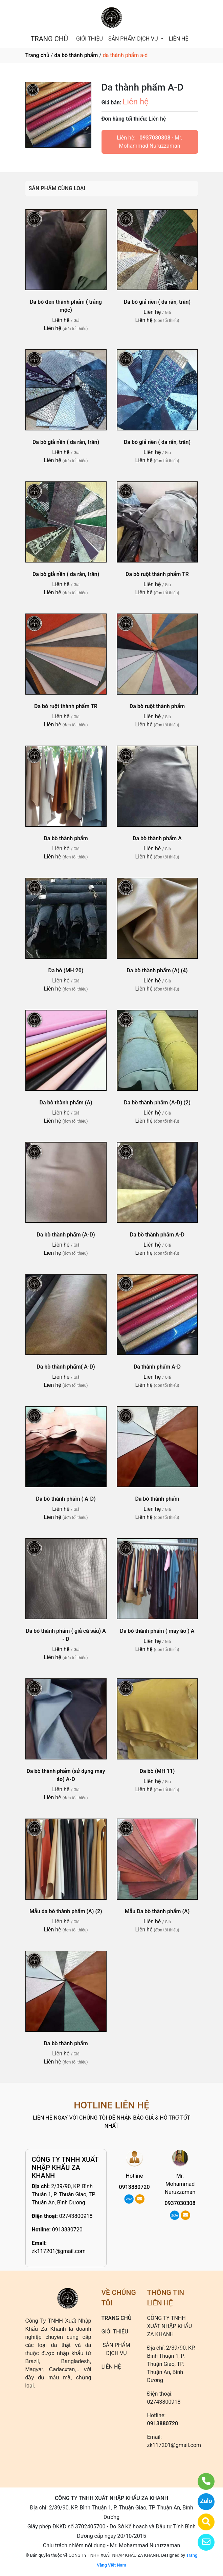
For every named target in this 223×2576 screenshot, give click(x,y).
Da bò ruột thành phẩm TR (157, 574)
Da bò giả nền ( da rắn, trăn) (157, 302)
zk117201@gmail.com (59, 2251)
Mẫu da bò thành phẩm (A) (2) (65, 1911)
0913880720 (67, 2229)
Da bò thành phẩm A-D (157, 1234)
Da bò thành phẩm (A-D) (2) (157, 1102)
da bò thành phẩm (76, 55)
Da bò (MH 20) (66, 970)
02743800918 (76, 2216)
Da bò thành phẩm (66, 838)
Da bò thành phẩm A (157, 838)
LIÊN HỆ (178, 38)
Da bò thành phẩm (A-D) (66, 1234)
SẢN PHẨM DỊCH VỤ (133, 38)
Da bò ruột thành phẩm (157, 706)
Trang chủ (37, 55)
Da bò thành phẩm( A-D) (66, 1367)
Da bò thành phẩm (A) (65, 1102)
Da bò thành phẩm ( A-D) (65, 1499)
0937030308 (154, 137)
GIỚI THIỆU (89, 38)
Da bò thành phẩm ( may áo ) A (157, 1631)
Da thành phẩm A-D (157, 1367)
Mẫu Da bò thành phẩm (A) (157, 1911)
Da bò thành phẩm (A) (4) (157, 970)
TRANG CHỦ (49, 39)
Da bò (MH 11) (157, 1771)
